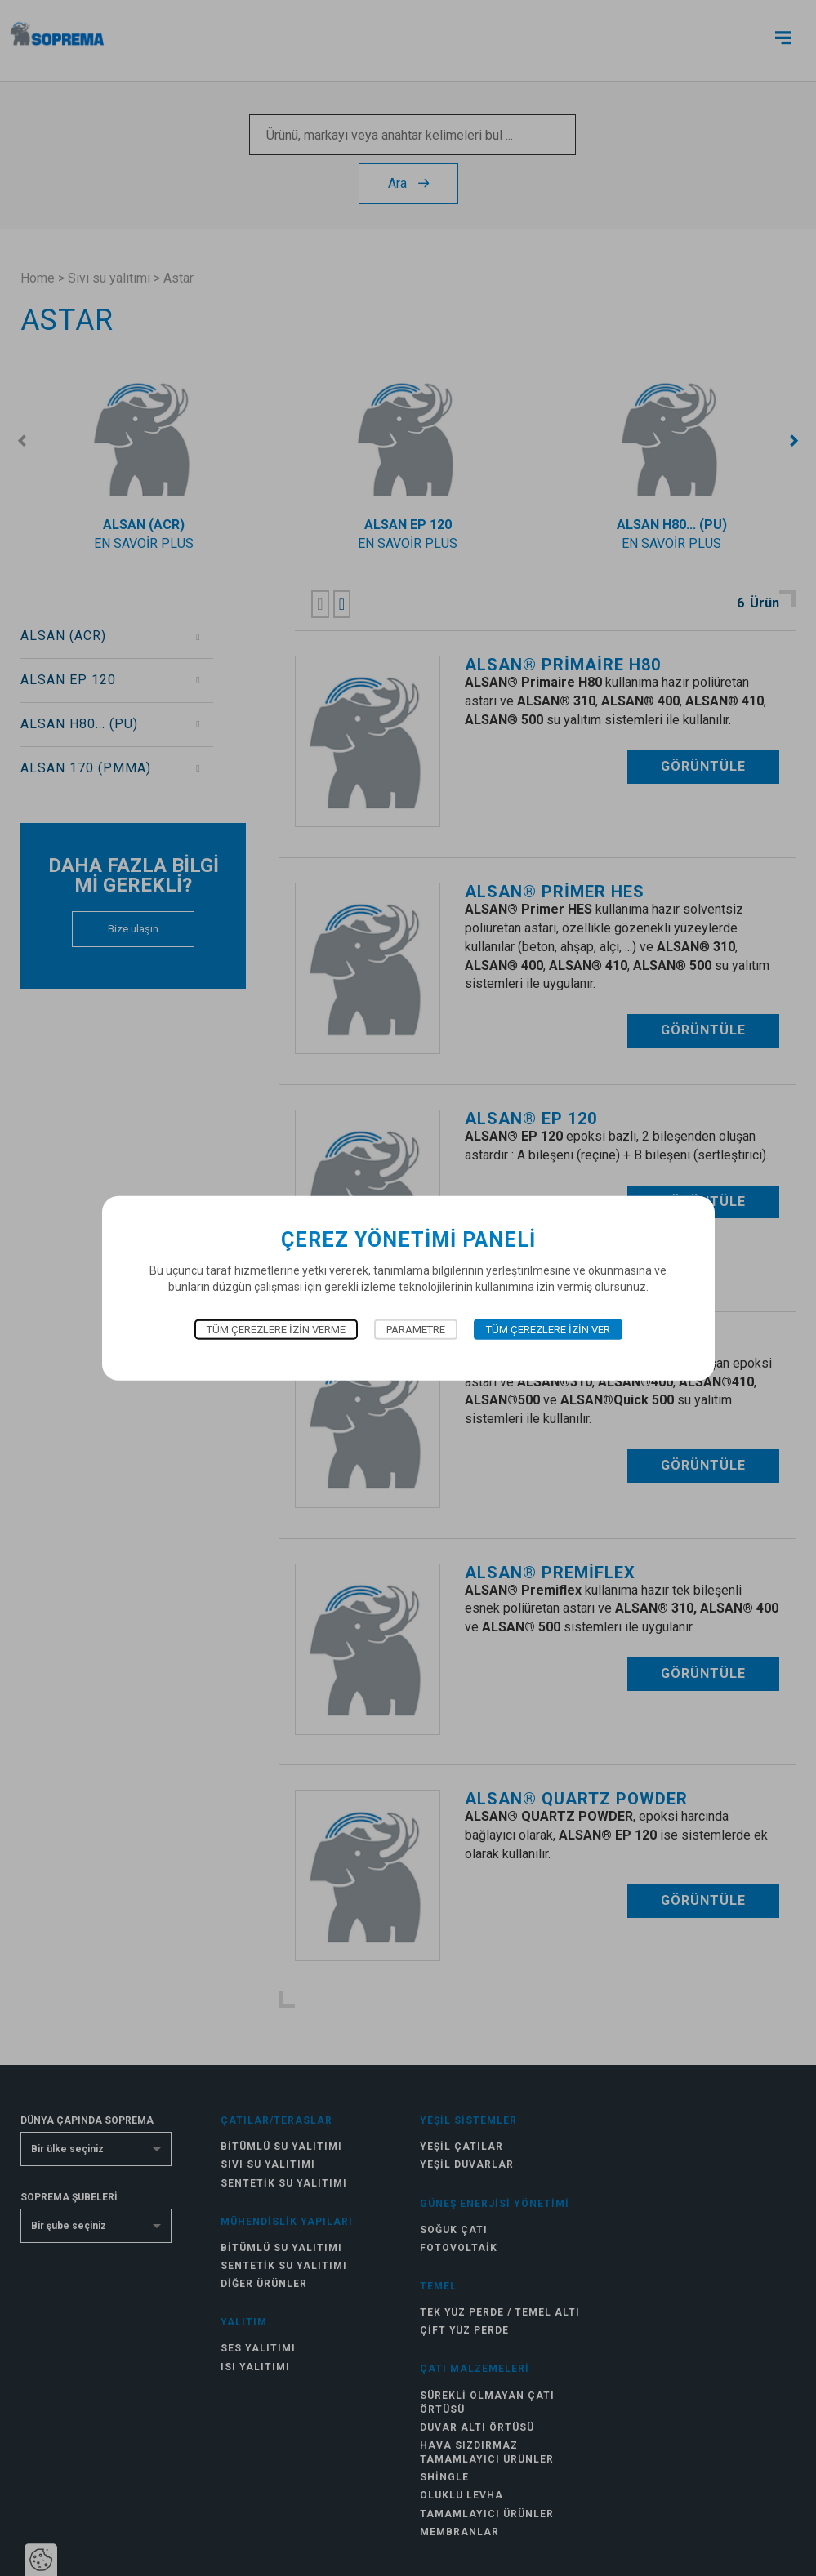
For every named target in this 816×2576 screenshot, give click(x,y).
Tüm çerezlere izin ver (548, 1330)
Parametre (415, 1330)
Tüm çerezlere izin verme (276, 1330)
